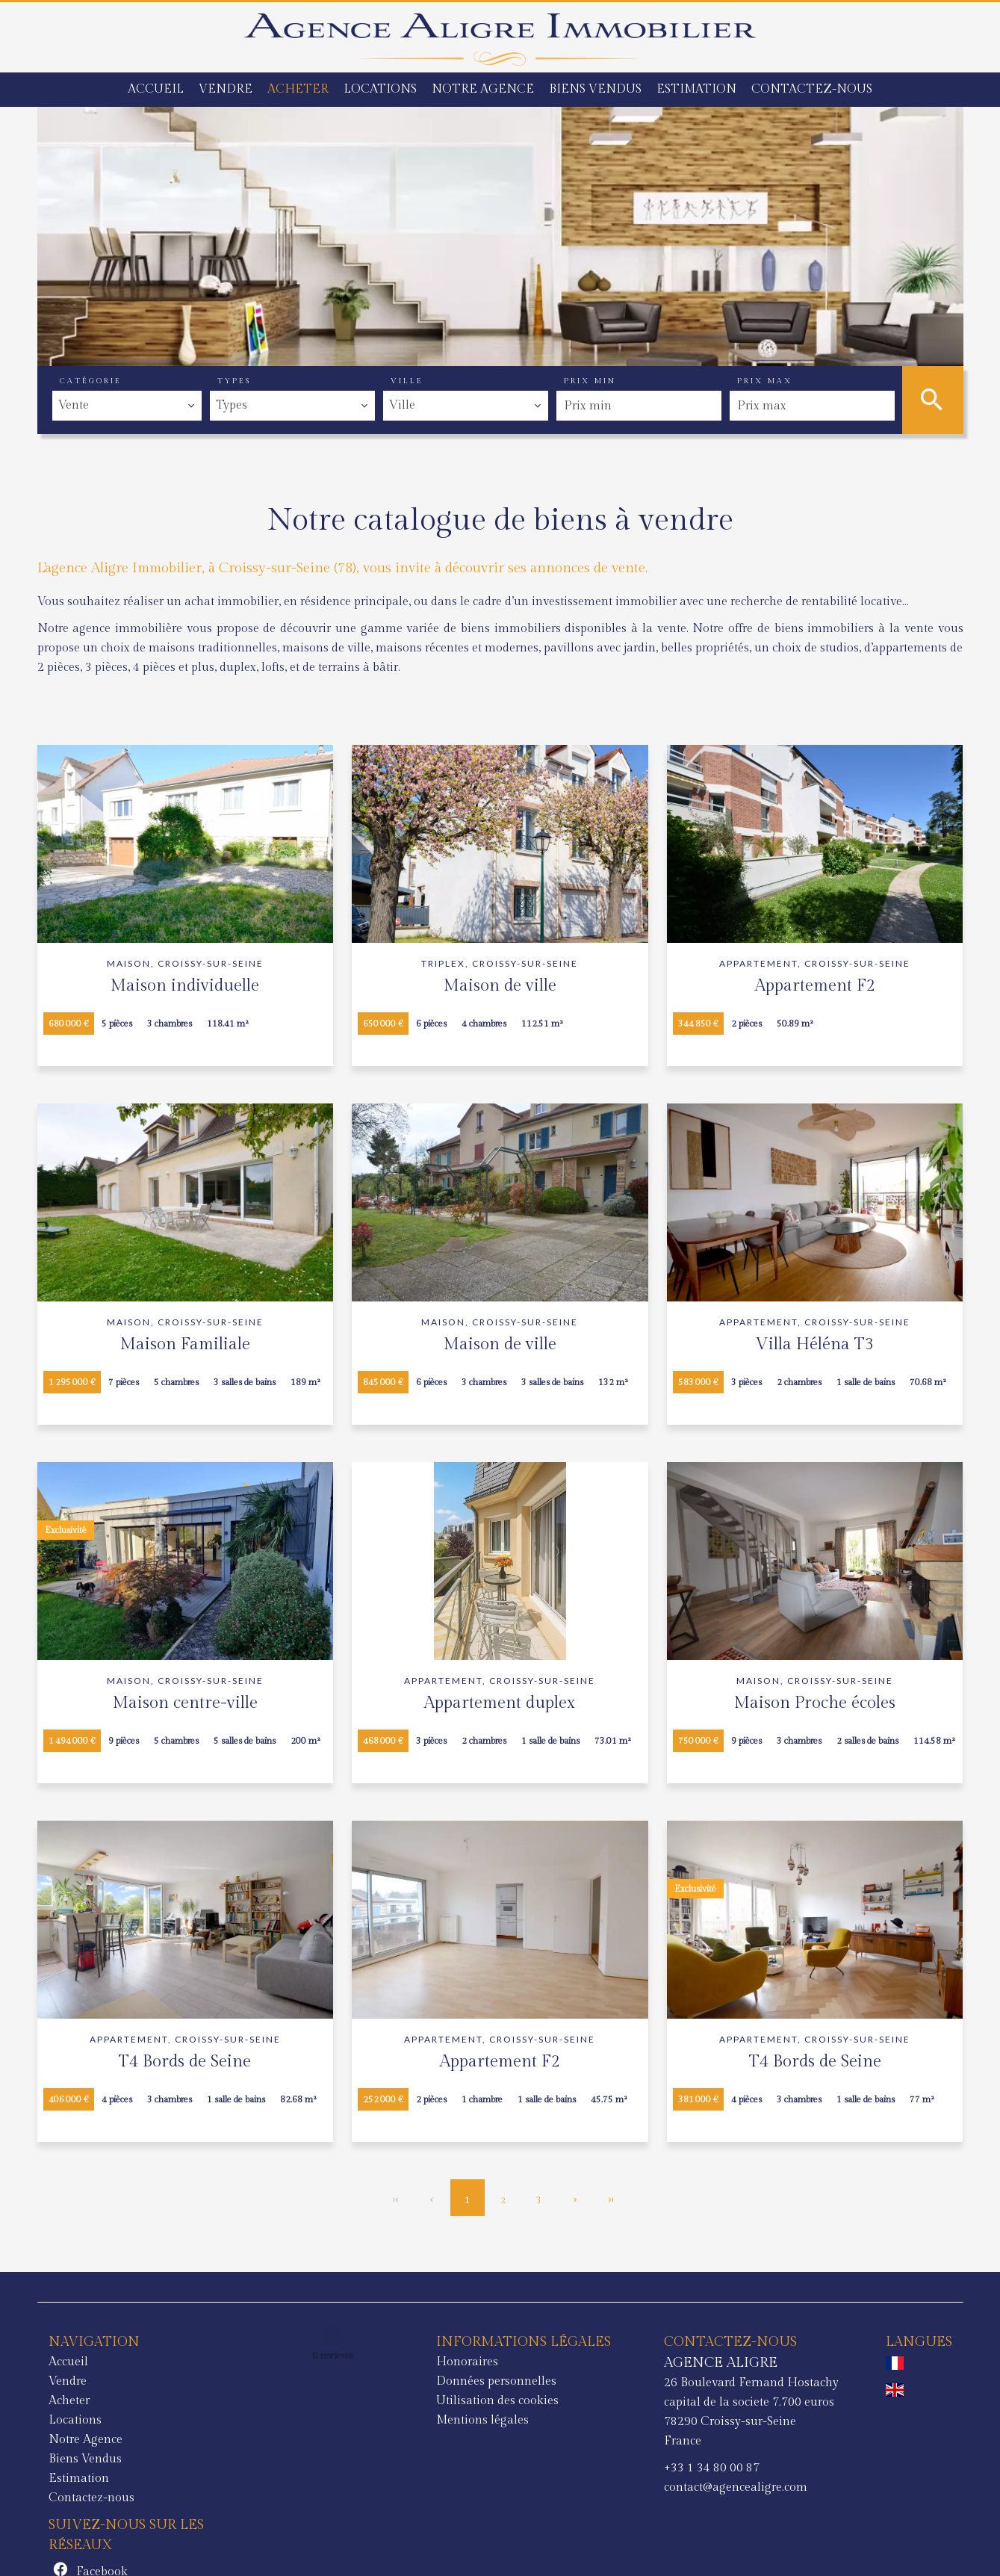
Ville (407, 381)
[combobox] (127, 406)
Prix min (590, 381)
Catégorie (91, 381)
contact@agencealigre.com (531, 2487)
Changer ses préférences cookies (366, 2543)
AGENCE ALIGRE (517, 2362)
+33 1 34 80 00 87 (508, 2468)
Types (234, 381)
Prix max (764, 381)
